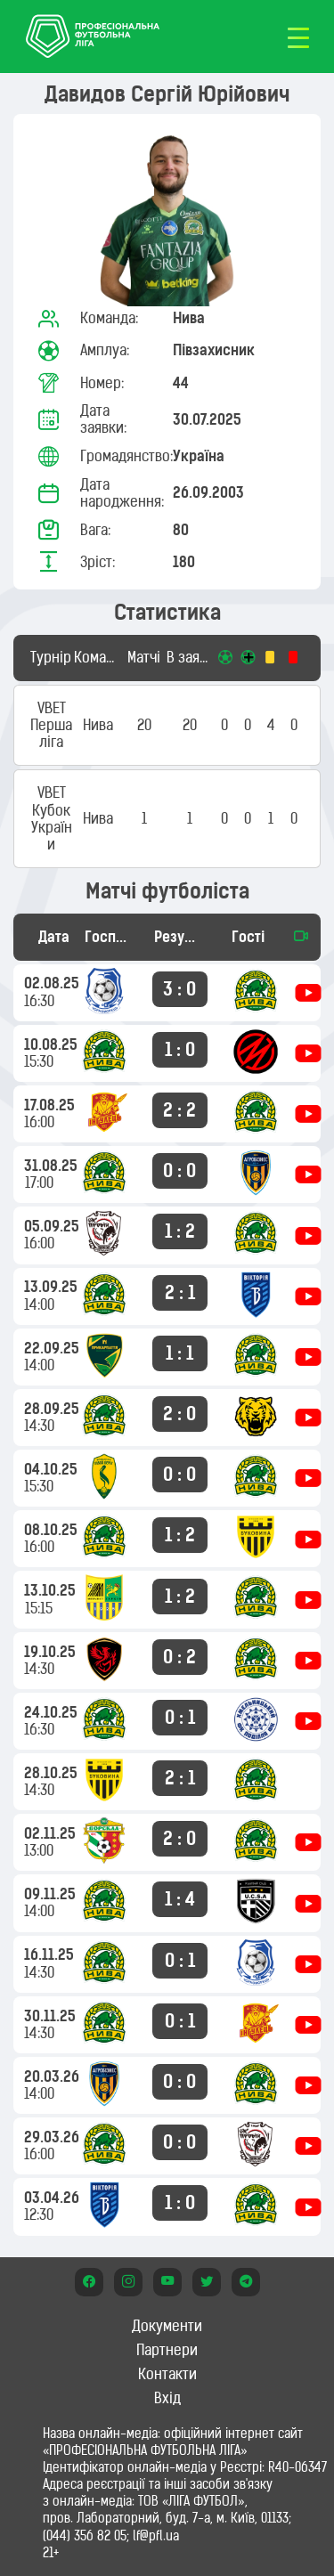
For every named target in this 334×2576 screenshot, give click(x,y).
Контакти (167, 2374)
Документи (167, 2326)
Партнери (167, 2350)
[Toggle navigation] (298, 36)
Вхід (167, 2398)
